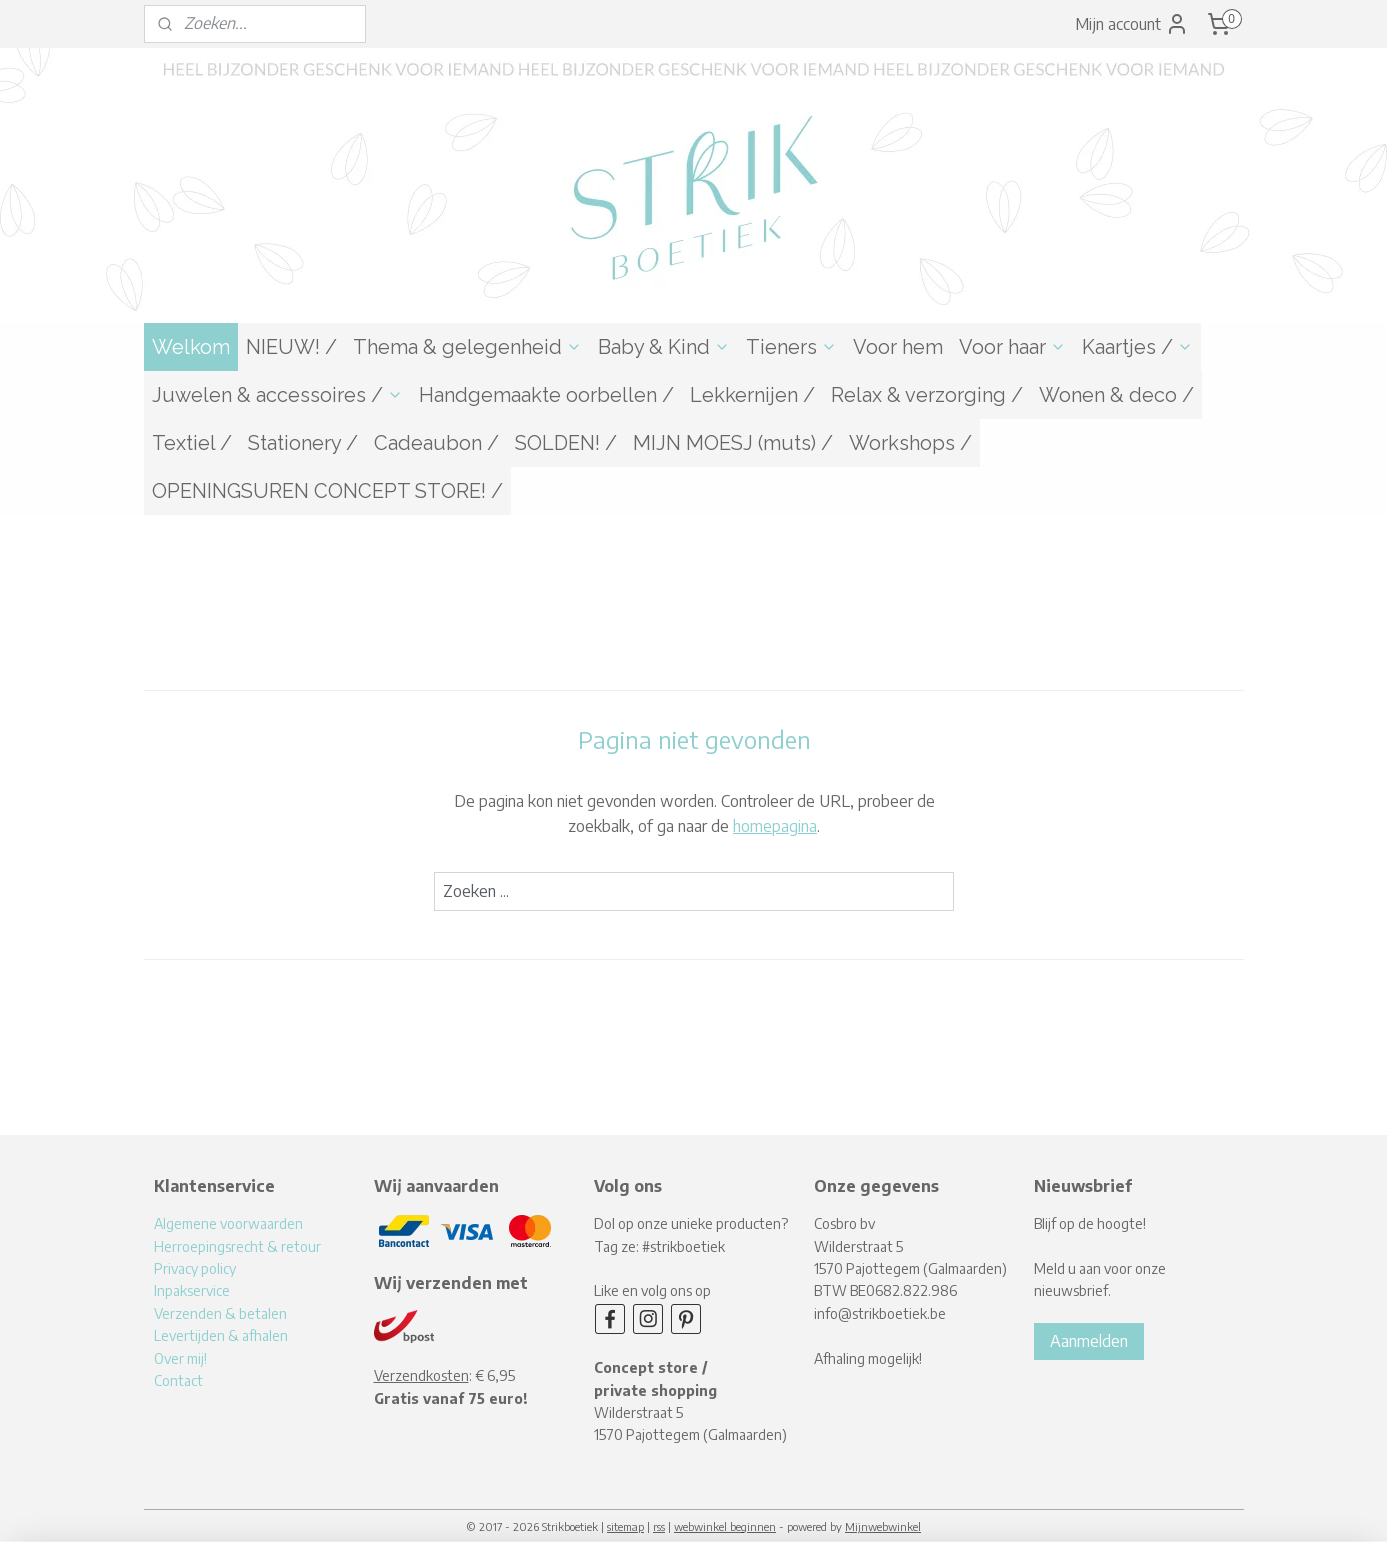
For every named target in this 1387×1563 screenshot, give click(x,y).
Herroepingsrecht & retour (237, 1246)
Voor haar (1012, 347)
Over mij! (180, 1358)
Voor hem (898, 347)
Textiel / (192, 443)
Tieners (791, 347)
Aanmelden (1089, 1341)
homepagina (775, 826)
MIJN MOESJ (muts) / (733, 443)
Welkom (191, 347)
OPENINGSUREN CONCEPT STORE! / (327, 491)
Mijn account (1132, 24)
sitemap (625, 1526)
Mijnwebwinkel (883, 1526)
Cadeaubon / (436, 443)
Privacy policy (195, 1268)
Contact (178, 1380)
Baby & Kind (664, 347)
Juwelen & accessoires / (277, 395)
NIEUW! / (291, 347)
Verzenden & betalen (220, 1313)
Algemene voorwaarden (228, 1223)
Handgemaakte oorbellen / (546, 395)
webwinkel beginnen (725, 1526)
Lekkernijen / (752, 395)
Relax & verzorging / (927, 395)
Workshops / (910, 443)
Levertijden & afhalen (221, 1335)
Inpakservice (192, 1290)
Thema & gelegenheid (467, 347)
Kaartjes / (1137, 347)
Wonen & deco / (1116, 395)
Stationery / (303, 443)
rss (659, 1526)
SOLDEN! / (566, 443)
